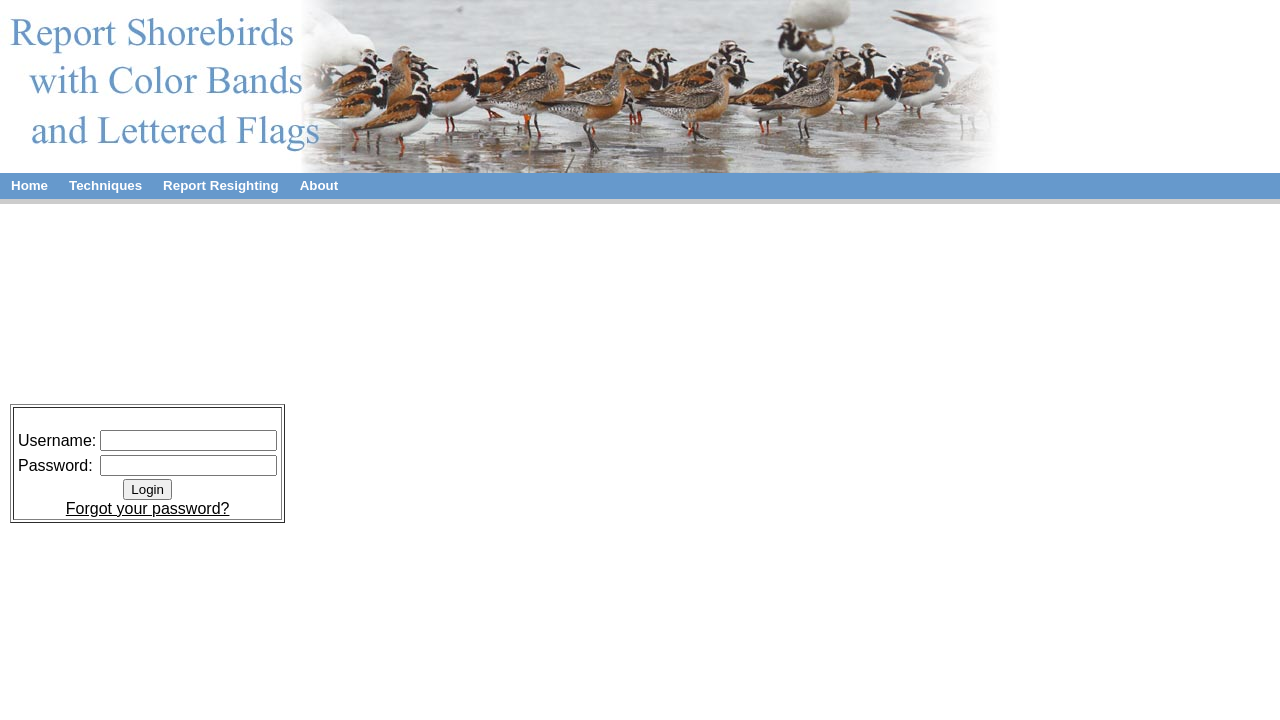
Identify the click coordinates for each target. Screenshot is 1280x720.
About (319, 185)
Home (29, 185)
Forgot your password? (148, 508)
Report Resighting (221, 185)
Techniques (105, 185)
